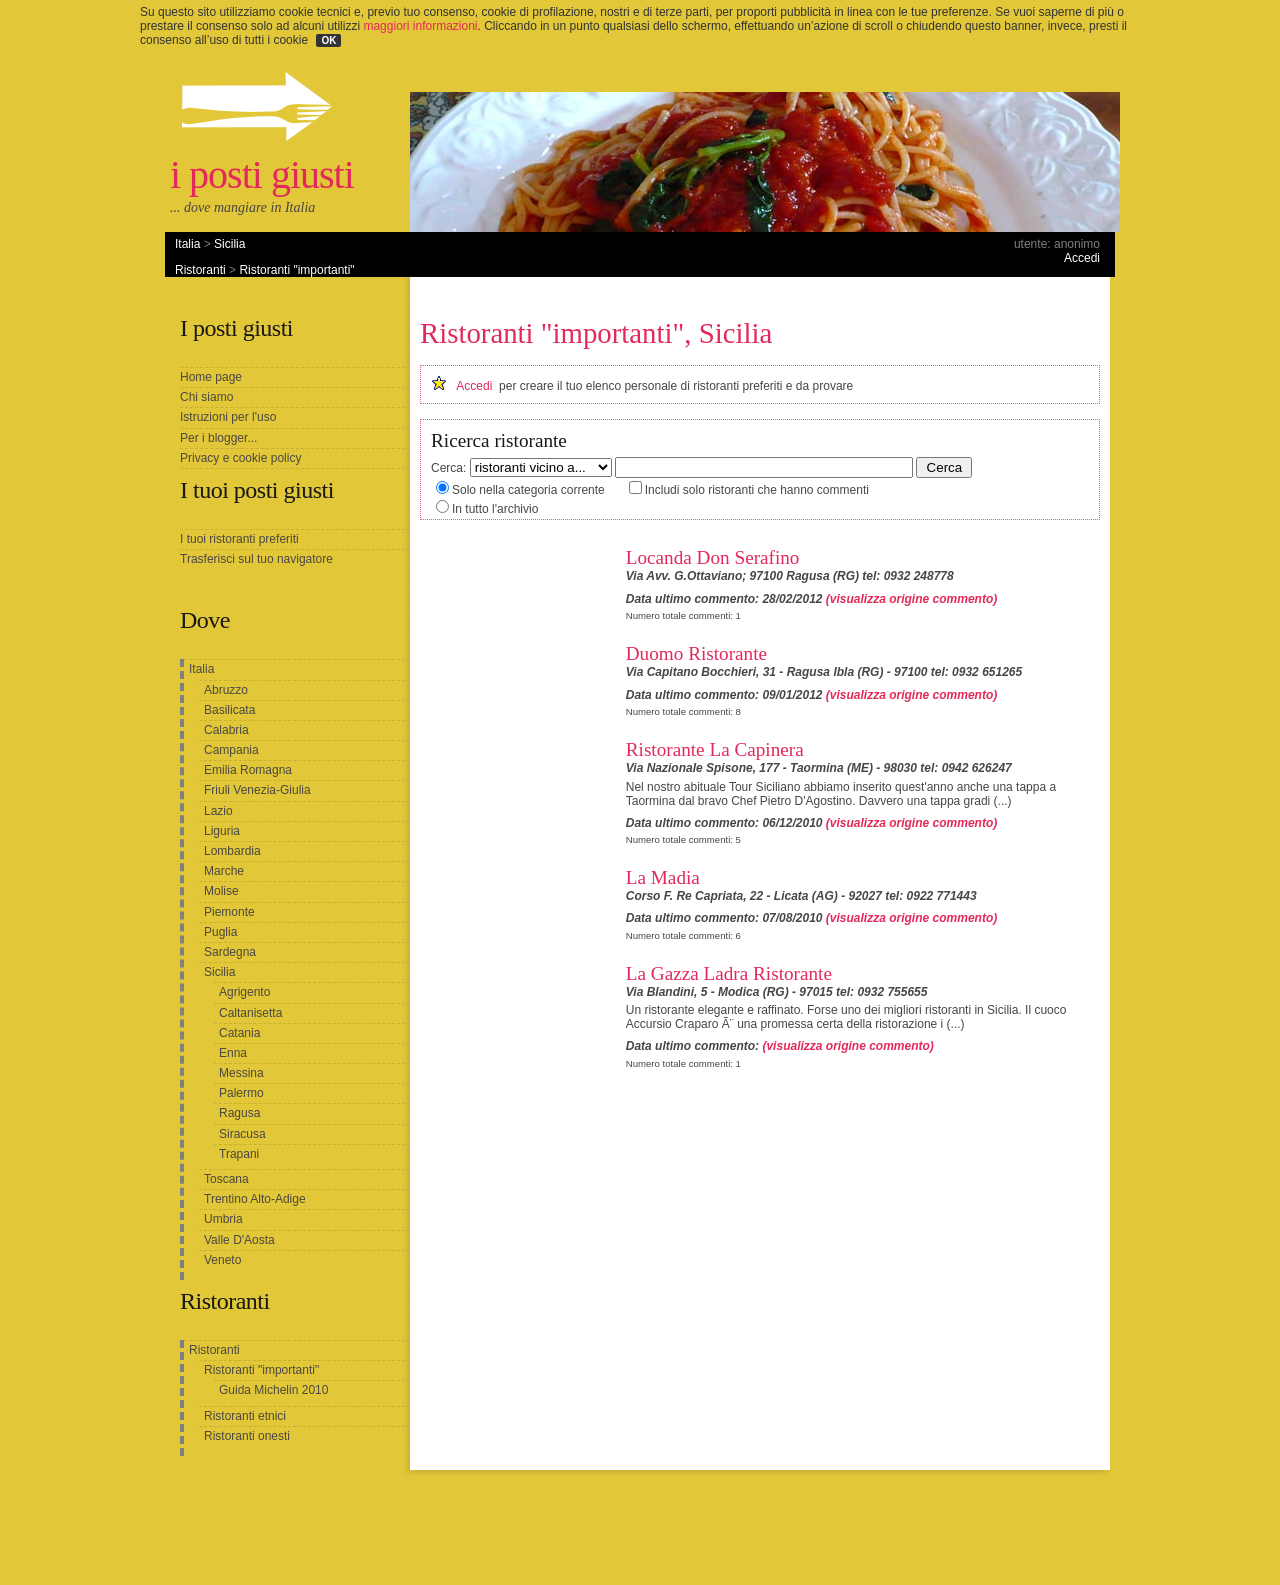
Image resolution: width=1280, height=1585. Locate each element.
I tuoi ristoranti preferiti (239, 539)
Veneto (222, 1260)
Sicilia (229, 244)
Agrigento (244, 992)
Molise (221, 891)
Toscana (226, 1179)
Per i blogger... (218, 438)
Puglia (220, 932)
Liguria (222, 831)
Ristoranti (200, 270)
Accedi (1082, 258)
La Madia (663, 877)
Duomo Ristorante (696, 653)
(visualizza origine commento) (911, 599)
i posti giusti (262, 174)
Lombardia (232, 851)
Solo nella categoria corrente (528, 490)
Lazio (218, 811)
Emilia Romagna (248, 770)
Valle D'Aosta (239, 1240)
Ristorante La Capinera (715, 749)
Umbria (223, 1219)
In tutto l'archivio (495, 509)
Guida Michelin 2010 (273, 1390)
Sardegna (230, 952)
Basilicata (229, 710)
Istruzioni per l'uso (228, 417)
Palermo (241, 1093)
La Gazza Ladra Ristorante (729, 973)
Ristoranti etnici (245, 1416)
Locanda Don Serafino (713, 557)
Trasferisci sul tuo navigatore (256, 559)
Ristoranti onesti (247, 1436)
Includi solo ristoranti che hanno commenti (757, 490)
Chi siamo (206, 397)
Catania (239, 1033)
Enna (233, 1053)
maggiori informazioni (420, 26)
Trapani (239, 1154)
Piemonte (229, 912)
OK (328, 40)
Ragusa (239, 1113)
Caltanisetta (250, 1013)
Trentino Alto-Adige (255, 1199)
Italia (187, 244)
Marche (224, 871)
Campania (231, 750)
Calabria (226, 730)
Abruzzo (226, 690)
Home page (211, 377)
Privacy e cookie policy (240, 458)
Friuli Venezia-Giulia (257, 790)
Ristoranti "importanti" (296, 270)
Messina (241, 1073)
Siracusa (242, 1134)
